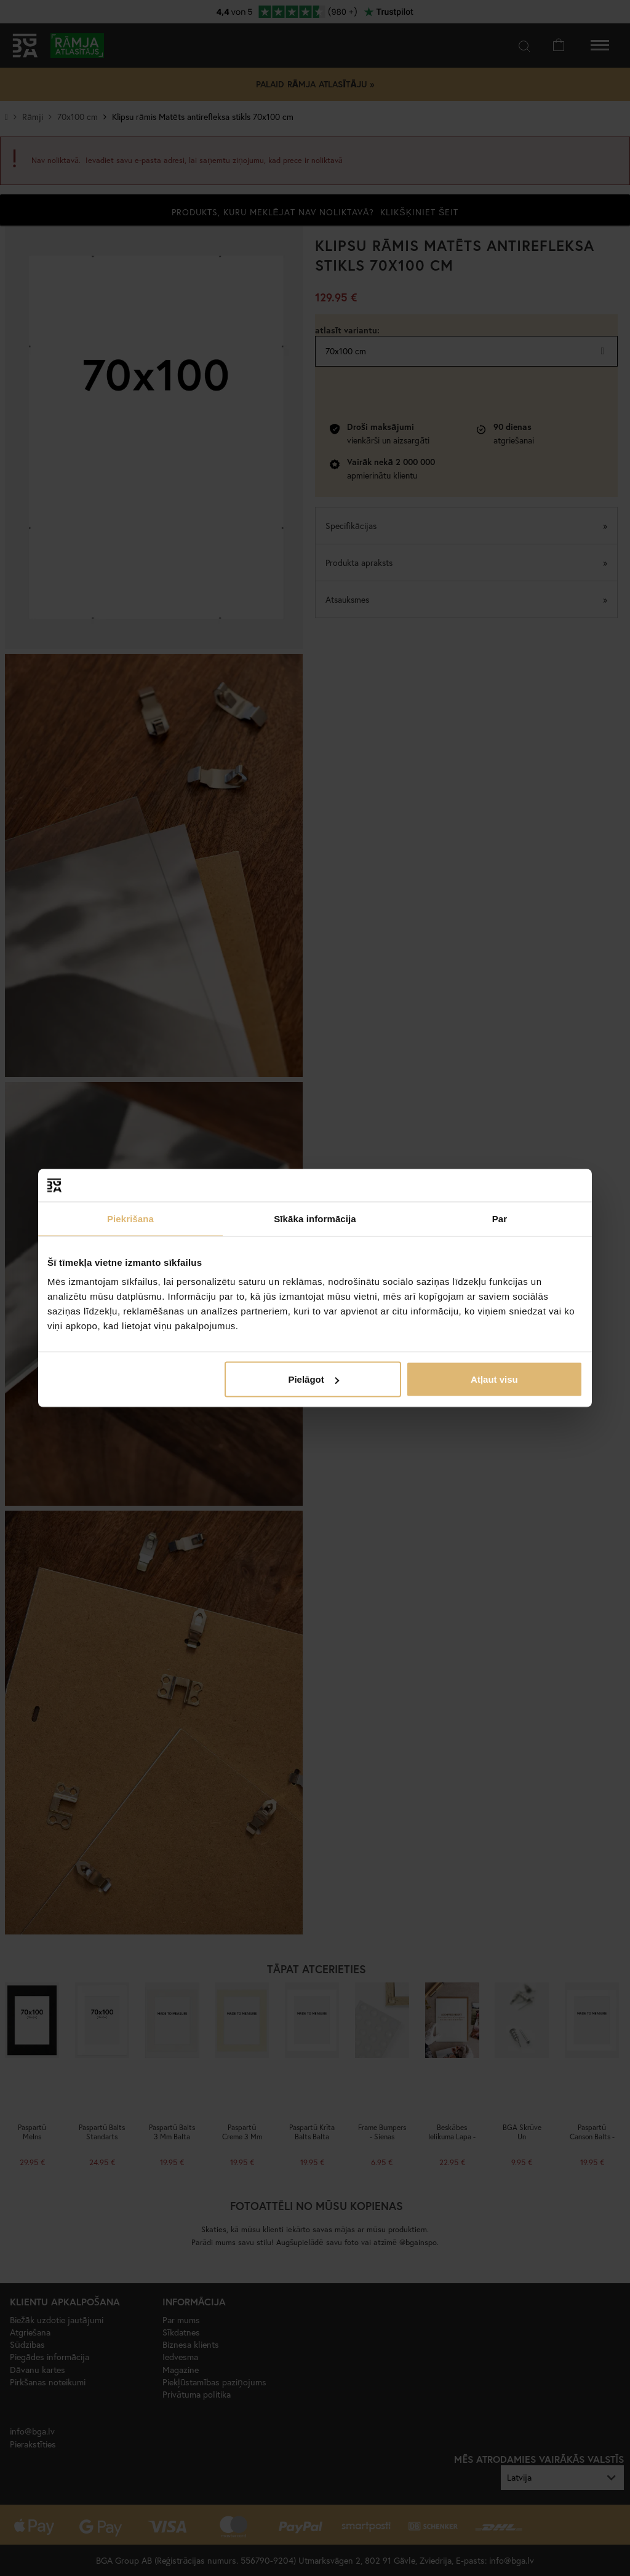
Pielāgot (313, 1379)
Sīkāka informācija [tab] (315, 1218)
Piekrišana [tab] (130, 1218)
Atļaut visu (494, 1379)
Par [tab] (500, 1218)
